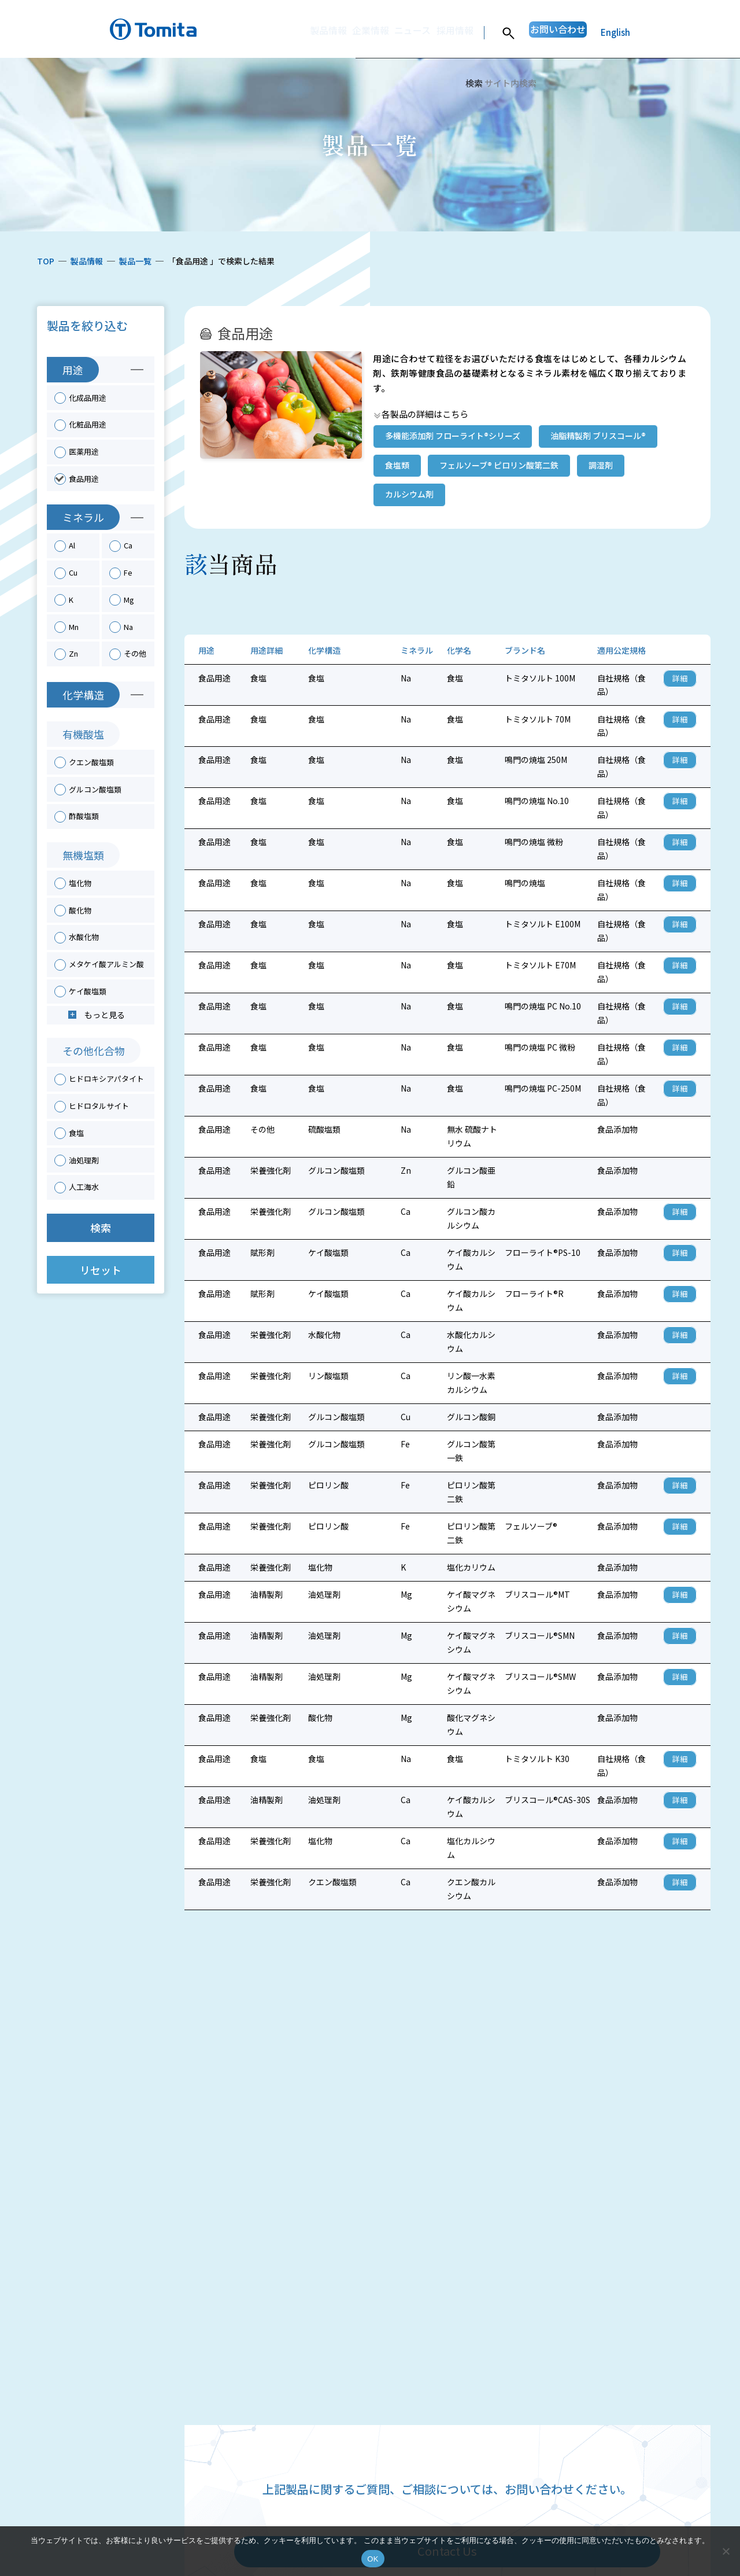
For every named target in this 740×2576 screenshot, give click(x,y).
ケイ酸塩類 (87, 991)
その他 (135, 653)
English (615, 32)
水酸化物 (84, 936)
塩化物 (80, 883)
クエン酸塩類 (91, 762)
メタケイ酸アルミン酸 (106, 964)
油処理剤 (84, 1160)
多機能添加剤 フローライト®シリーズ (452, 435)
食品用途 (84, 478)
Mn (74, 626)
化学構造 (83, 694)
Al (72, 545)
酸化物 (80, 910)
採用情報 (427, 32)
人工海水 (84, 1186)
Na (128, 626)
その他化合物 (93, 1050)
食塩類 (397, 465)
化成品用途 (87, 397)
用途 (72, 369)
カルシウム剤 (409, 494)
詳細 (679, 678)
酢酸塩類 (84, 815)
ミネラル (83, 517)
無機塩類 (83, 855)
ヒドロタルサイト (99, 1105)
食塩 (76, 1132)
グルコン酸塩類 (95, 789)
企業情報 (326, 32)
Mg (129, 599)
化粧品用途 (87, 424)
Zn (73, 653)
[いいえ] (725, 2551)
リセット (100, 1269)
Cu (73, 572)
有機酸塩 (83, 734)
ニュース (377, 32)
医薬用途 (84, 451)
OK (372, 2559)
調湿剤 (601, 465)
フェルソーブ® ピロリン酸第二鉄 (498, 465)
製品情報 (275, 32)
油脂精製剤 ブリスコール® (598, 435)
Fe (128, 572)
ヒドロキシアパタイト (106, 1078)
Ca (128, 545)
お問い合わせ (546, 32)
